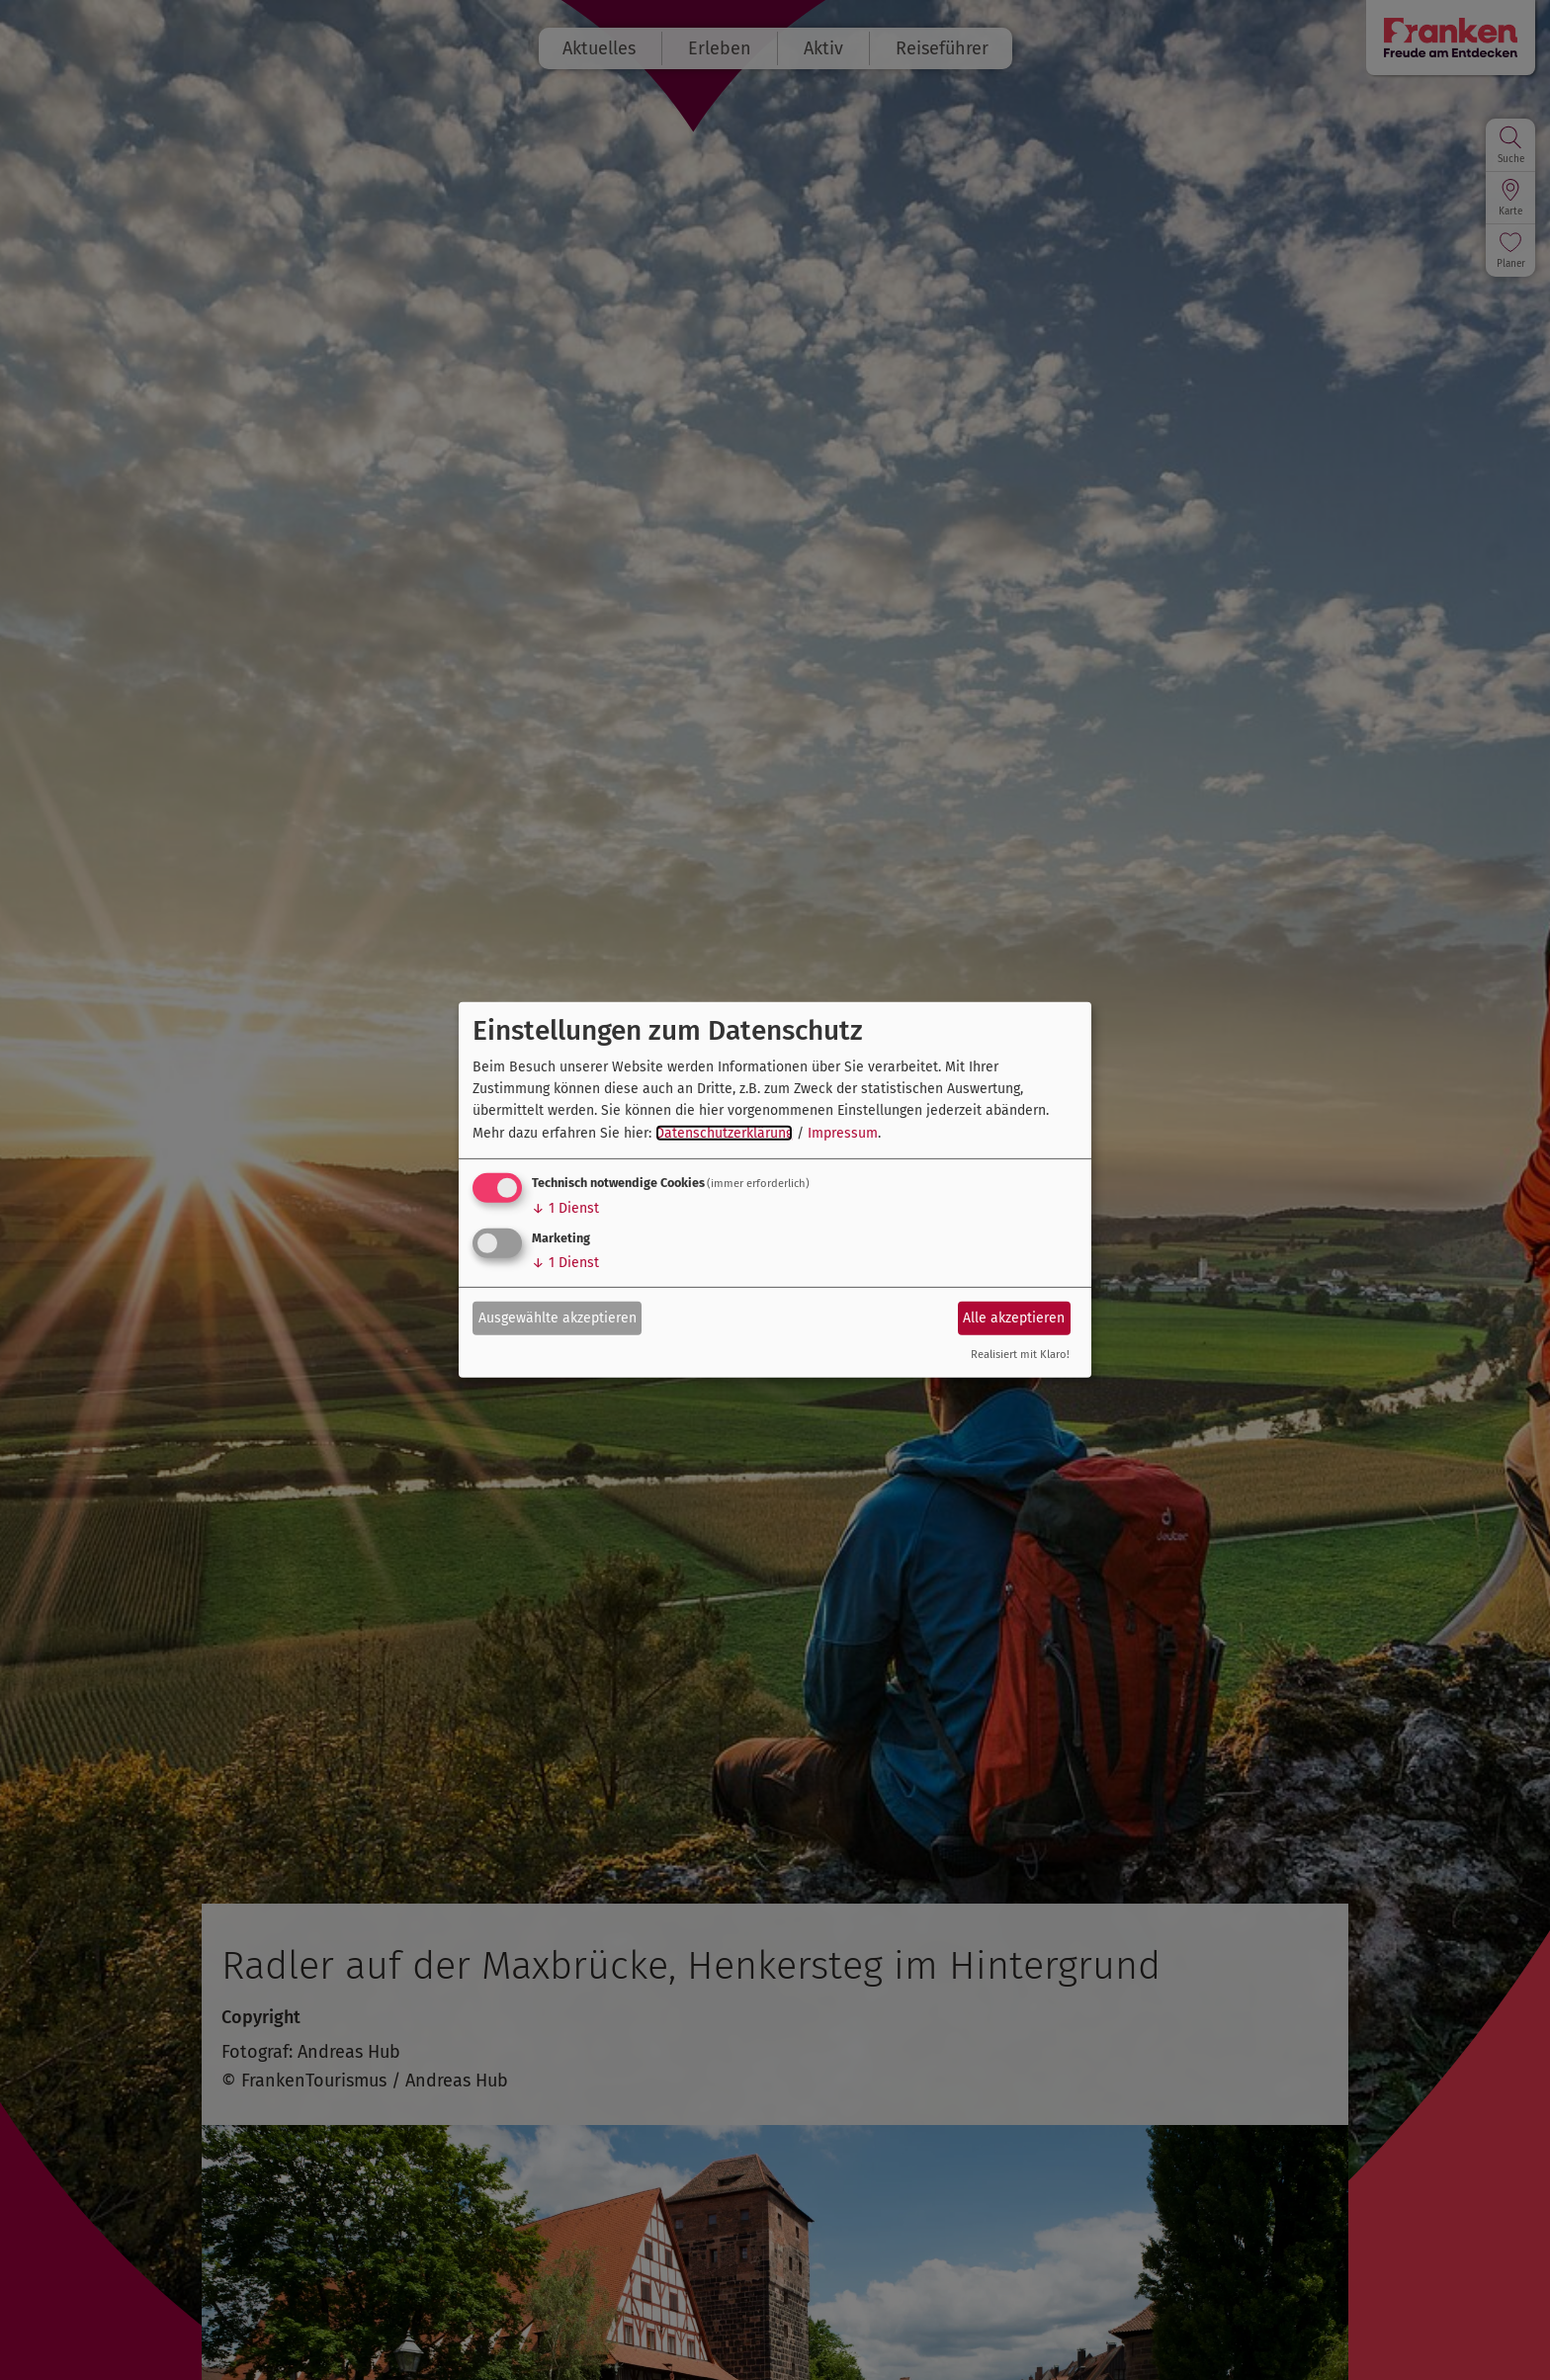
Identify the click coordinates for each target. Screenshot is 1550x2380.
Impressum (843, 1133)
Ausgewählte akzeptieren (557, 1317)
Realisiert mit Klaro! (1020, 1354)
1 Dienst (565, 1208)
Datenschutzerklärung (724, 1133)
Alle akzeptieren (1014, 1317)
